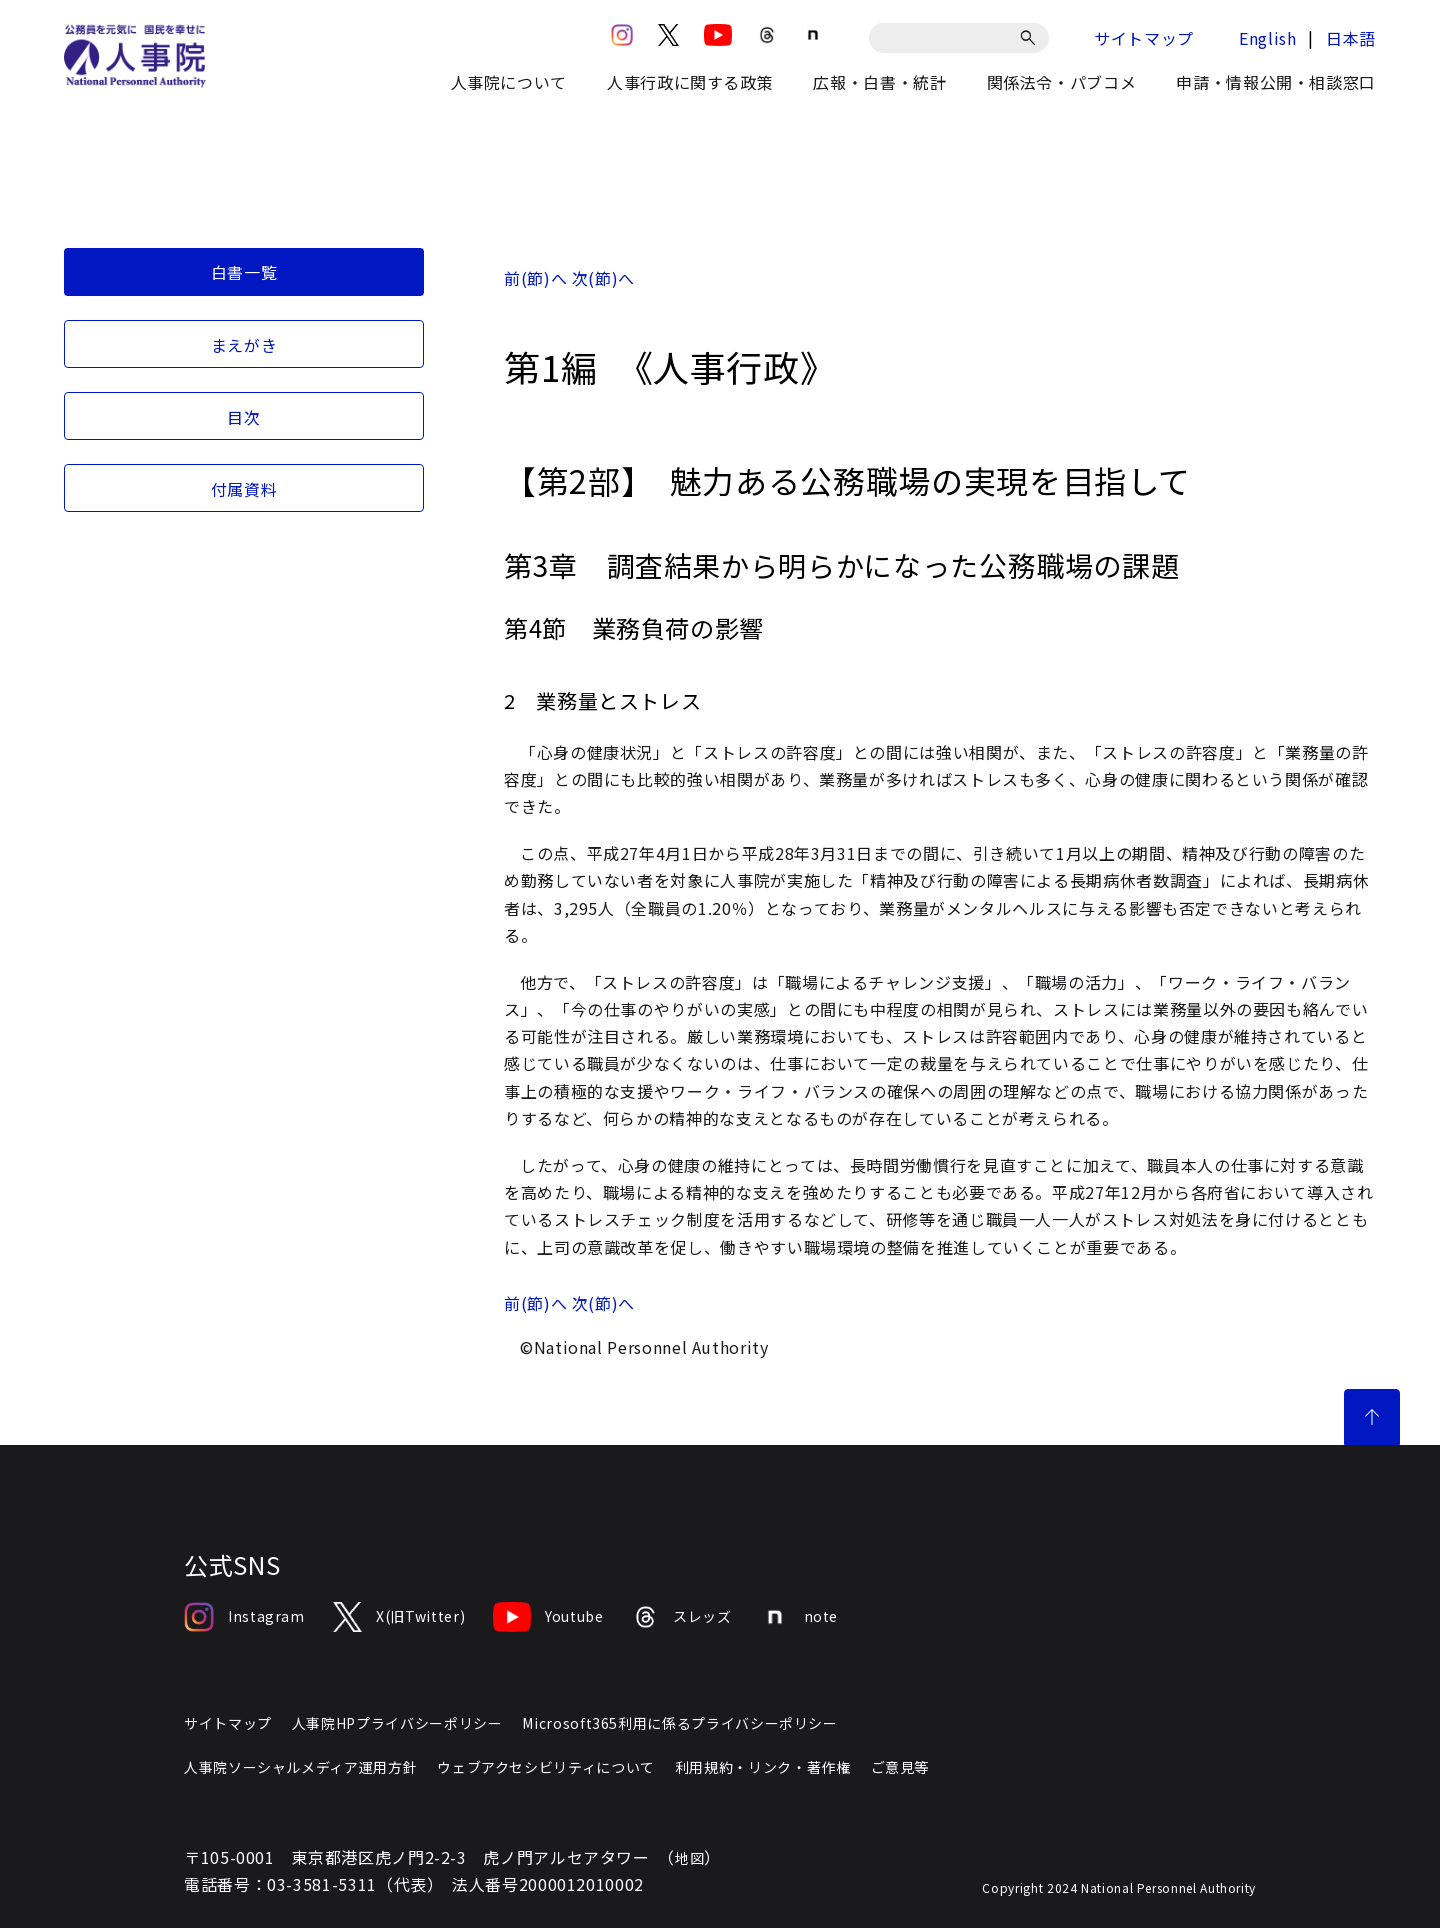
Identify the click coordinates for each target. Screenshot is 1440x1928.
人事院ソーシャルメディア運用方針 (300, 1767)
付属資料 (244, 489)
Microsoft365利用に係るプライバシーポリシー (679, 1723)
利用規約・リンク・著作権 (763, 1767)
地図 (689, 1858)
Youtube (548, 1617)
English (1267, 38)
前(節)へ (535, 278)
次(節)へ (603, 278)
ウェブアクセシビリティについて (546, 1767)
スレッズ (682, 1617)
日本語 (1351, 38)
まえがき (244, 345)
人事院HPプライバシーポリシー (397, 1723)
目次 (243, 417)
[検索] (1031, 38)
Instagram (244, 1617)
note (799, 1617)
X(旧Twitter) (399, 1617)
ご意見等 (900, 1767)
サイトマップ (1144, 38)
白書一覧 (244, 272)
